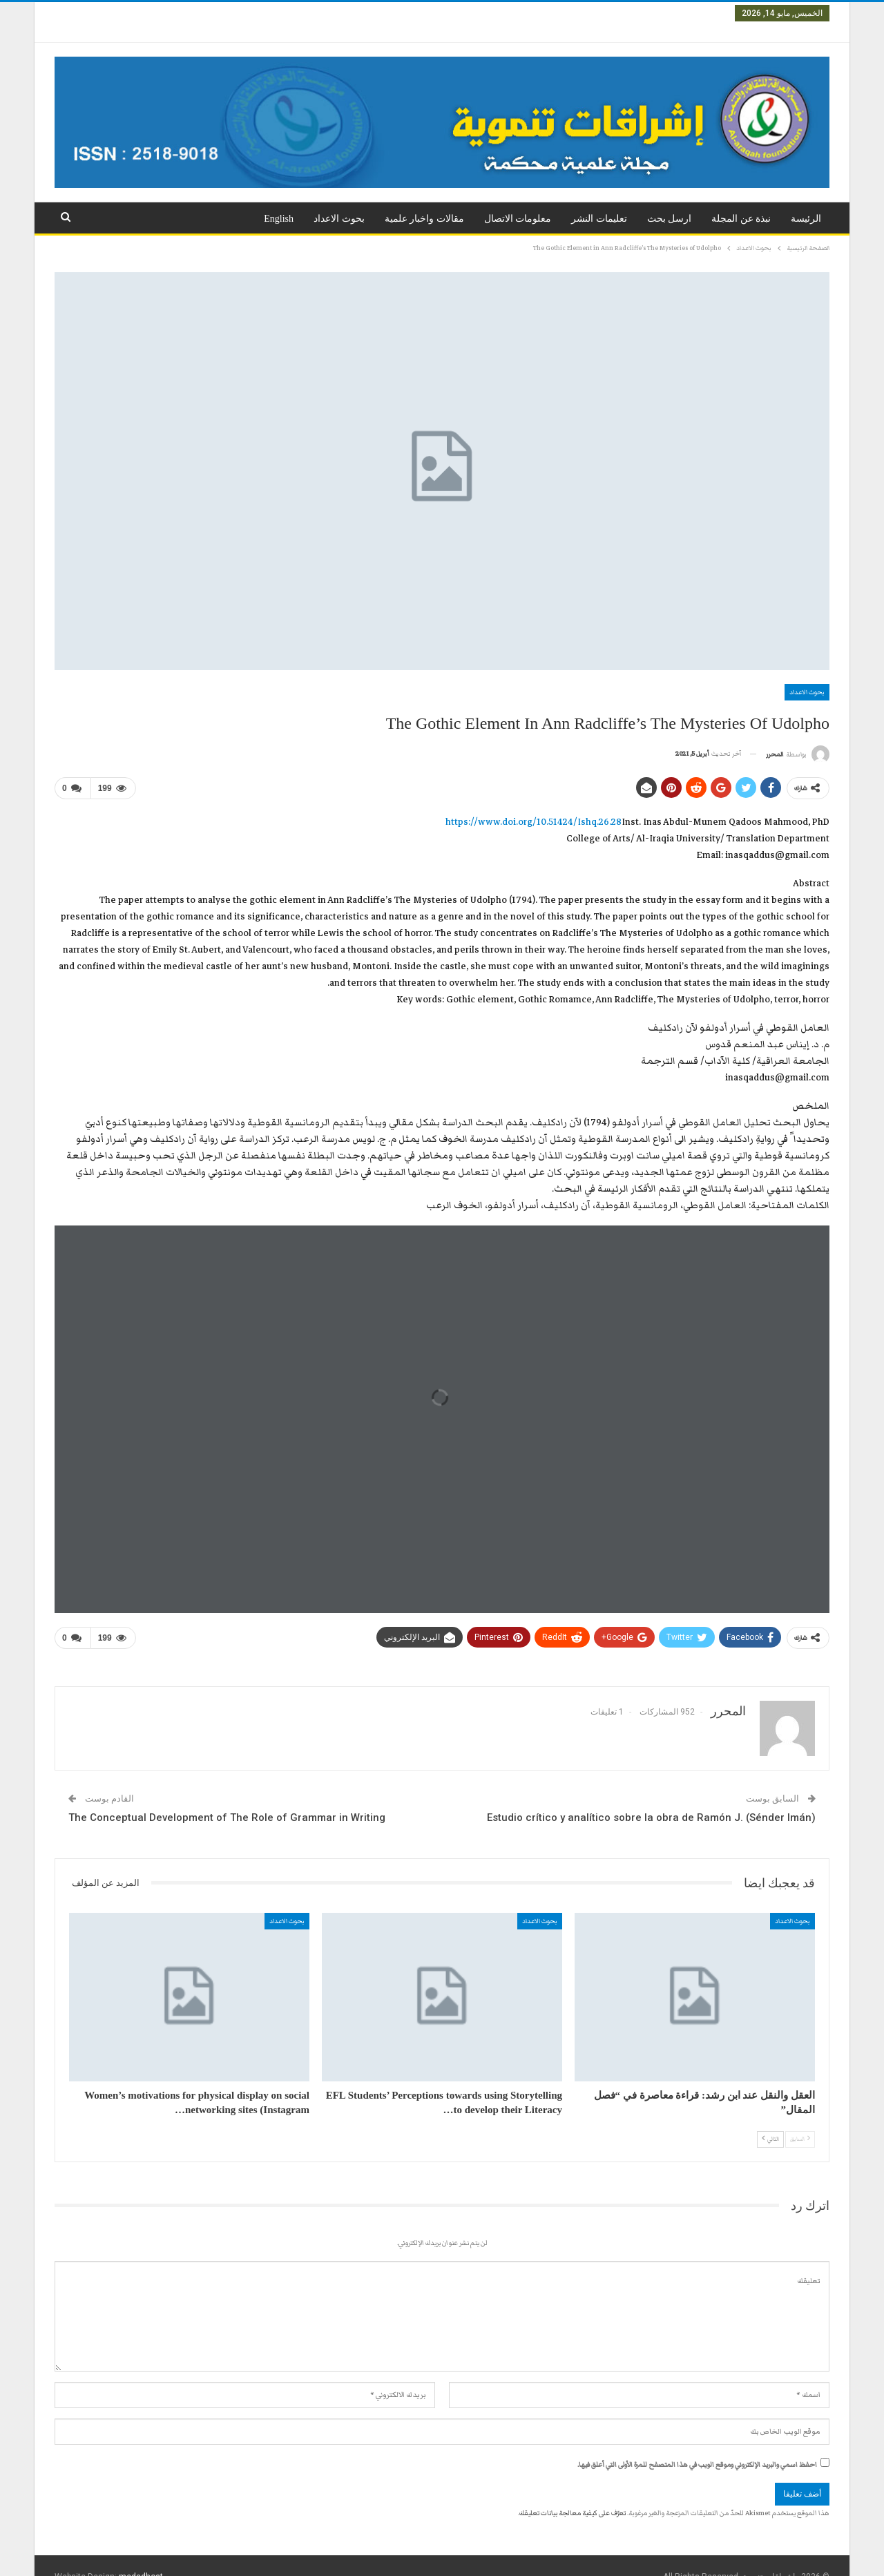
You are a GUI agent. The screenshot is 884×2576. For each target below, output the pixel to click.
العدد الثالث (601, 13)
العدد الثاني (654, 13)
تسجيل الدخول (88, 13)
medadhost (141, 2554)
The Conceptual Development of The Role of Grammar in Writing (226, 1795)
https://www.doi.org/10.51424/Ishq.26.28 (533, 802)
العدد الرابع (548, 13)
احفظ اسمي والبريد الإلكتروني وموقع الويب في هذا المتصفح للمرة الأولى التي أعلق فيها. (697, 2442)
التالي (770, 2116)
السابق (800, 2116)
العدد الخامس (491, 13)
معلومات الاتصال (518, 202)
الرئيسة (806, 202)
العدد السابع (370, 13)
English (279, 202)
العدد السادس (429, 13)
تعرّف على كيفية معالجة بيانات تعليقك (572, 2491)
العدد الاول (705, 13)
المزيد (322, 13)
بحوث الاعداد (339, 202)
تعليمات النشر (599, 202)
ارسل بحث (669, 202)
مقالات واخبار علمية (424, 202)
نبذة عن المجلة (741, 202)
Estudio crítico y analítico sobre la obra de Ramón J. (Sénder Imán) (651, 1795)
